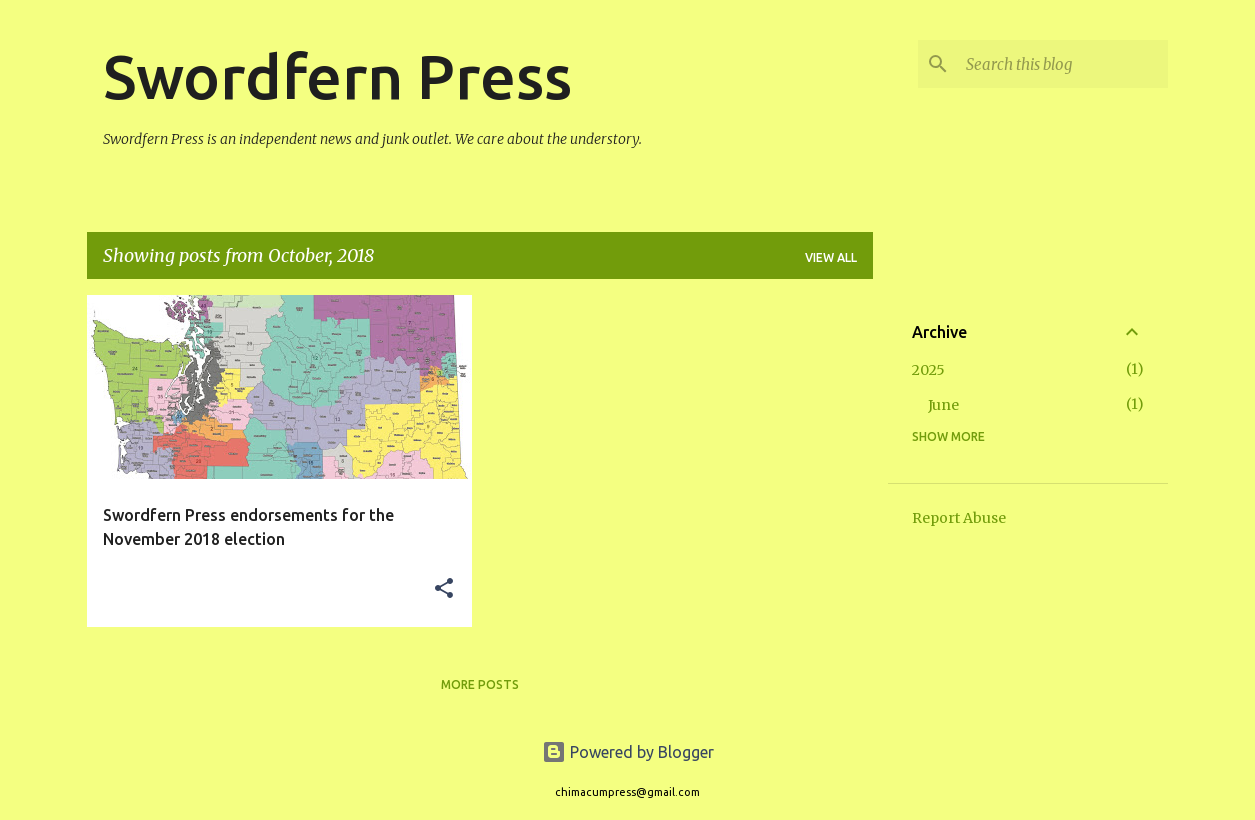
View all (831, 257)
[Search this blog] (1063, 64)
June (943, 405)
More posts (480, 684)
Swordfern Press (337, 76)
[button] (444, 589)
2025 (928, 370)
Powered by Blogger (628, 752)
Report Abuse (959, 518)
